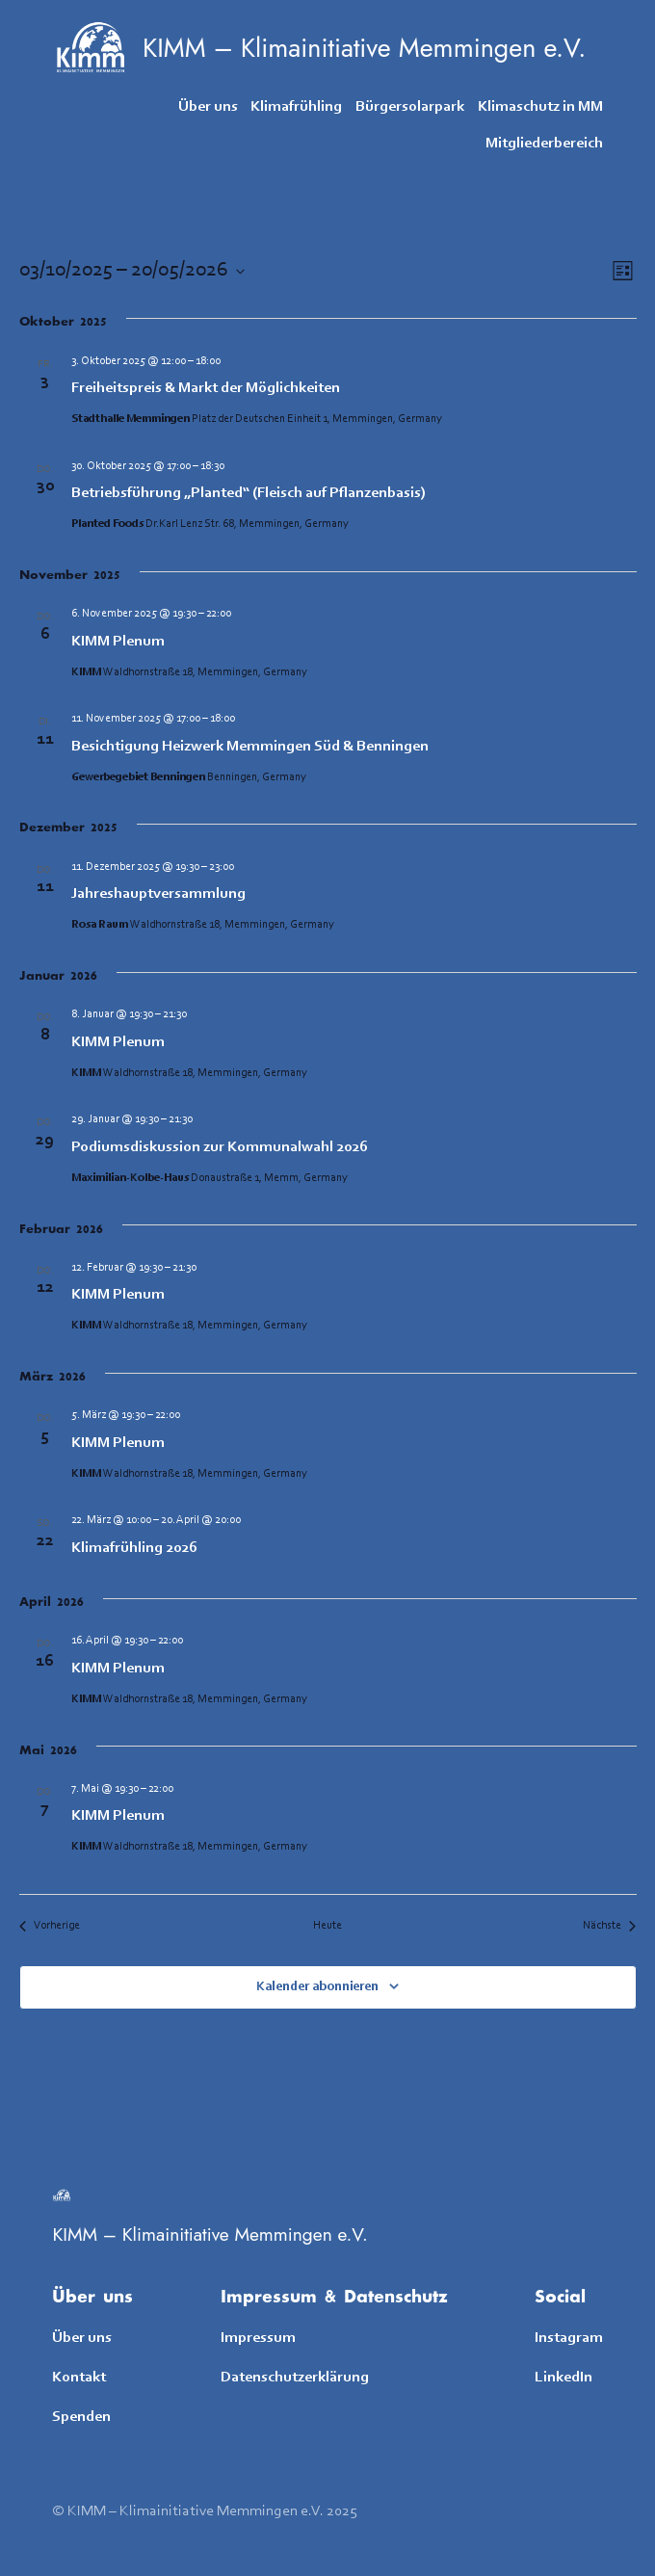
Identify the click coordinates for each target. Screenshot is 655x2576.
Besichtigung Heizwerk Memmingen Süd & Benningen (250, 746)
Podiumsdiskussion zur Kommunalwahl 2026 (219, 1147)
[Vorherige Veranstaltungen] (49, 1926)
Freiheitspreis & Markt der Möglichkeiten (205, 388)
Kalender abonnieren (317, 1987)
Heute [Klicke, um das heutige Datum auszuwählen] (327, 1926)
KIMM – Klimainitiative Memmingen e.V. (364, 47)
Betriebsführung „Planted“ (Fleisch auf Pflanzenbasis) (248, 493)
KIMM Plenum (118, 641)
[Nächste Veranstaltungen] (609, 1926)
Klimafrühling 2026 (134, 1548)
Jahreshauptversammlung (158, 894)
